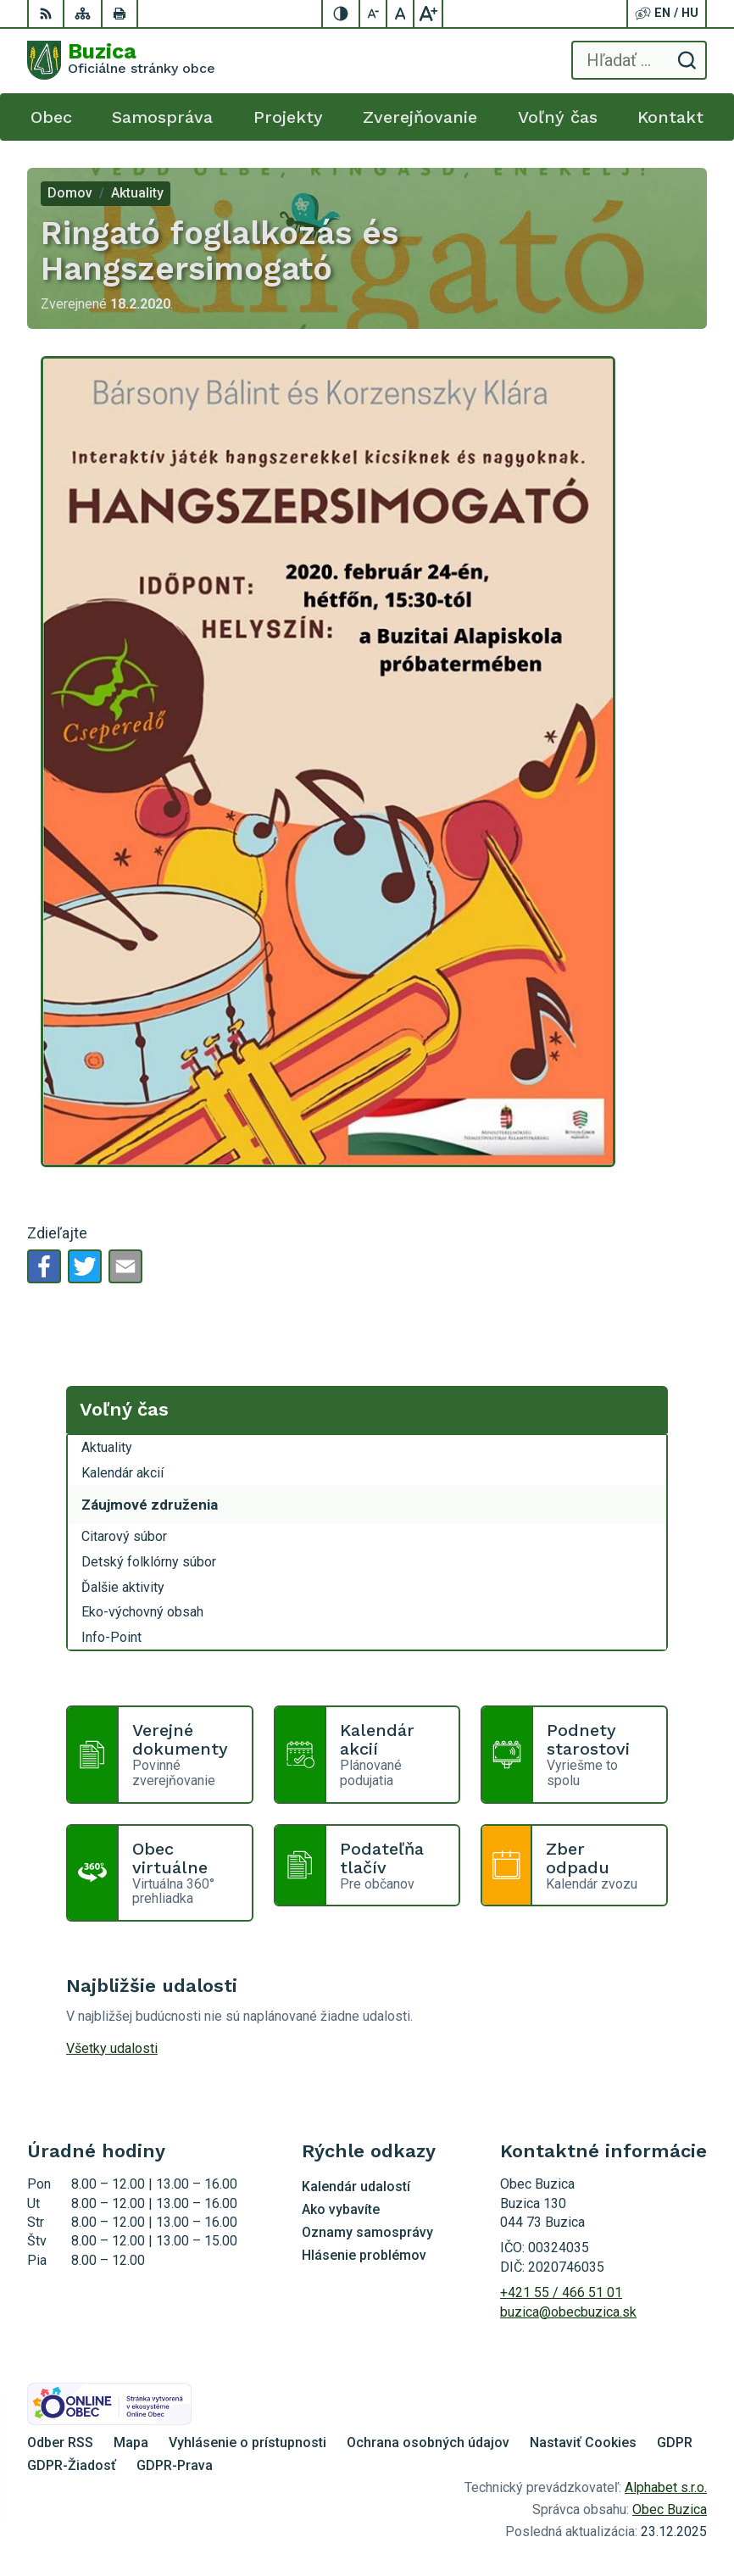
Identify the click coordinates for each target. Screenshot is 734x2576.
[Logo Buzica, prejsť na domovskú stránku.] (121, 60)
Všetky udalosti (112, 2048)
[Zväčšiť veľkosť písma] (428, 13)
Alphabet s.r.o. (666, 2487)
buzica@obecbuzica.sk (568, 2312)
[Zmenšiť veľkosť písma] (373, 13)
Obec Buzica (669, 2509)
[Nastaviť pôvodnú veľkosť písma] (400, 13)
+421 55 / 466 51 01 (561, 2292)
